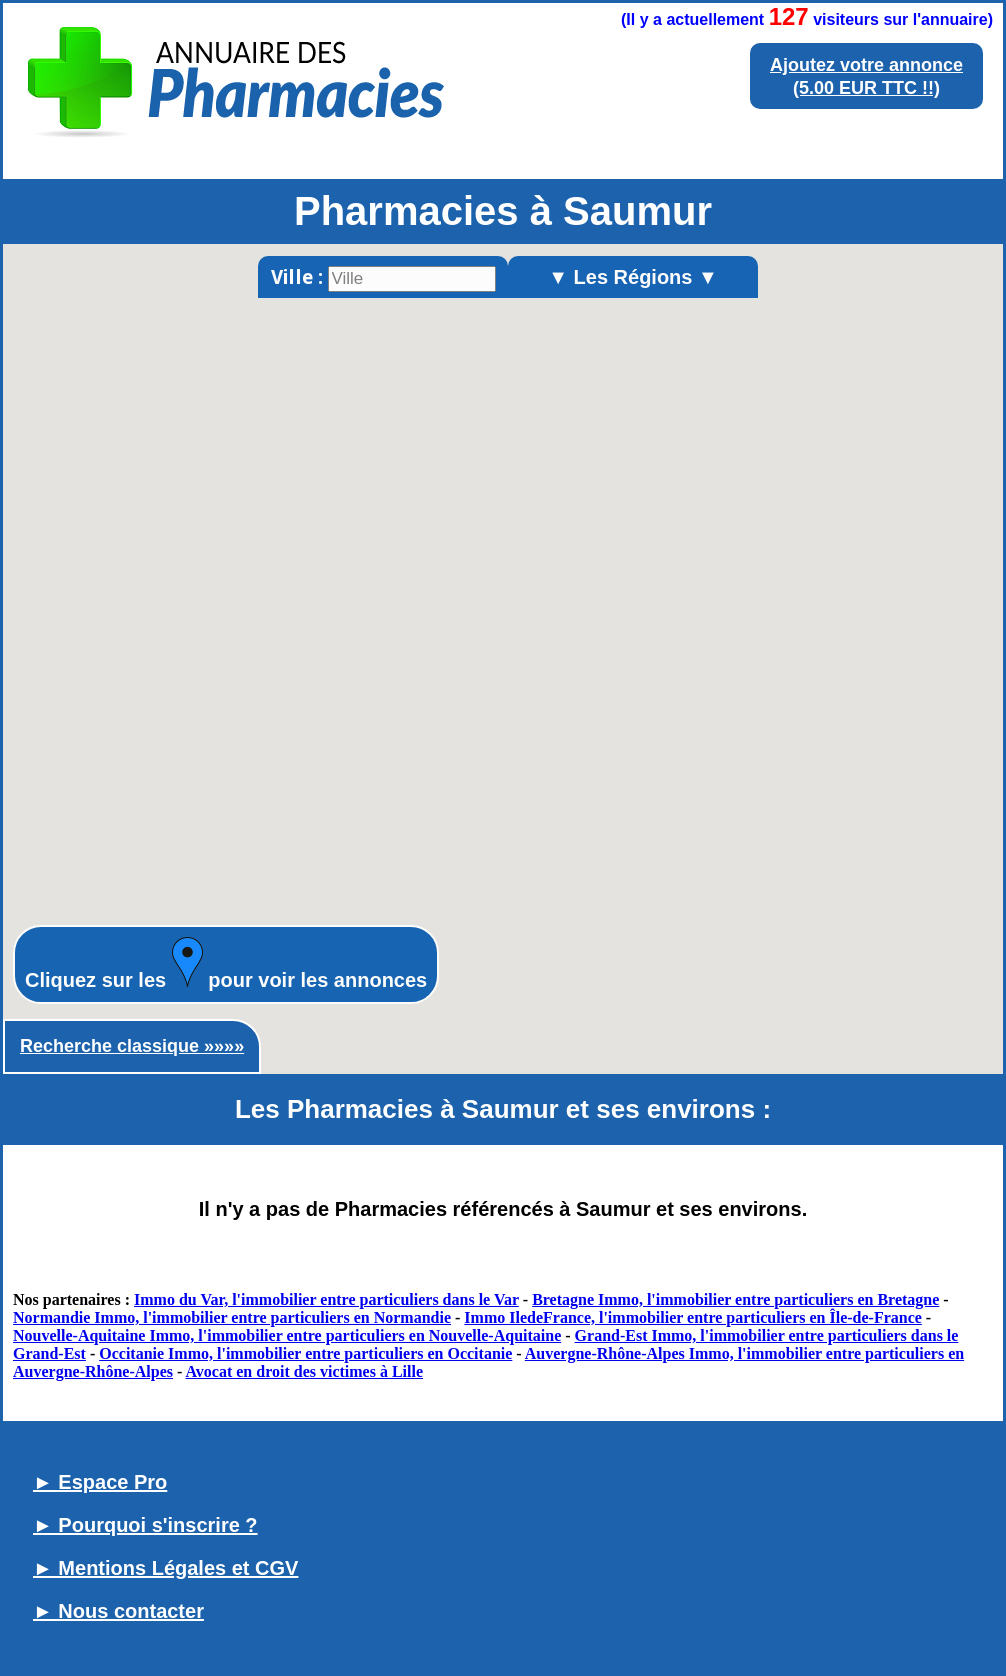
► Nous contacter (118, 1611)
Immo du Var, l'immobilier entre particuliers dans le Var (326, 1299)
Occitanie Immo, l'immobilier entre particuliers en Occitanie (305, 1353)
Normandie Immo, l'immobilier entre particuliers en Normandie (232, 1317)
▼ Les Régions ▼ (633, 277)
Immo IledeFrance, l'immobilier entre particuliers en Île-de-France (693, 1317)
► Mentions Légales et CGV (165, 1568)
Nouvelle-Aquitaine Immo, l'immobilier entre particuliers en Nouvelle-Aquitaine (287, 1335)
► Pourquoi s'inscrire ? (145, 1525)
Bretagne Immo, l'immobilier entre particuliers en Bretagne (735, 1299)
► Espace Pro (100, 1482)
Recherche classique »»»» (132, 1046)
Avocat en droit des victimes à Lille (304, 1371)
